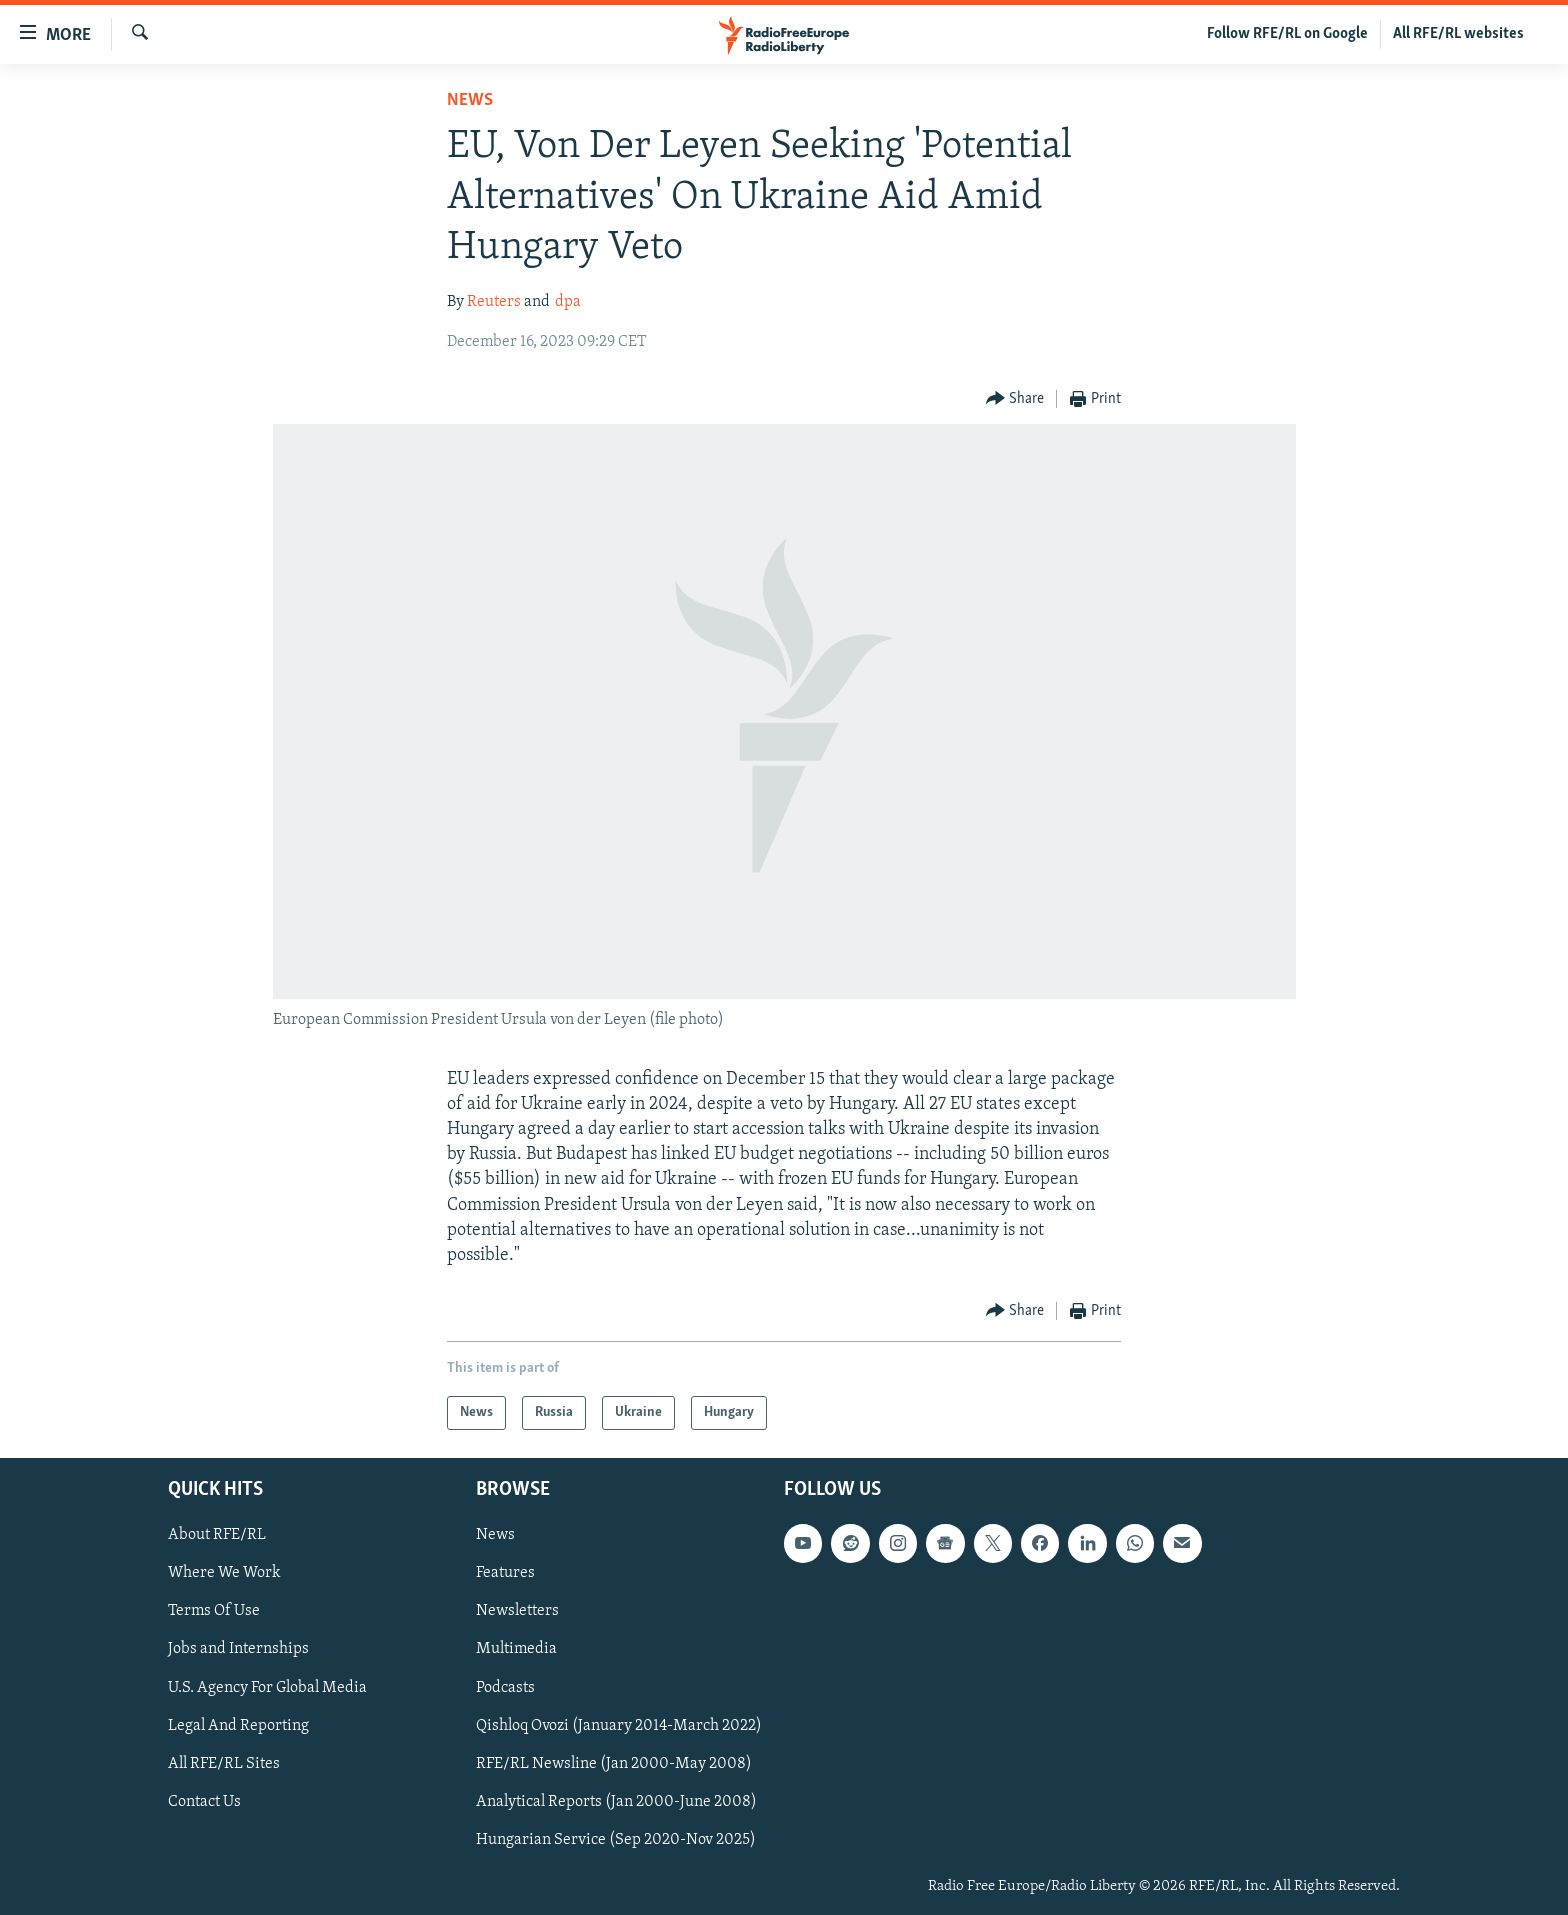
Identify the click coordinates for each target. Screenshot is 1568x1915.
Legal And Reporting (238, 1726)
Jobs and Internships (238, 1650)
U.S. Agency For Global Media (267, 1688)
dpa (568, 302)
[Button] (1015, 399)
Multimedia (516, 1650)
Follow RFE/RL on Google (1287, 34)
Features (505, 1574)
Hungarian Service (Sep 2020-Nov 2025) (616, 1840)
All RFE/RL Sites (224, 1764)
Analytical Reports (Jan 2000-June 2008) (616, 1802)
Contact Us (204, 1802)
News (470, 100)
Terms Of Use (214, 1612)
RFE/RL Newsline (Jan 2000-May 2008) (614, 1764)
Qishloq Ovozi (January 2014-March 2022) (619, 1726)
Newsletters (517, 1612)
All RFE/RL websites (1458, 34)
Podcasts (505, 1688)
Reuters (494, 302)
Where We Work (224, 1574)
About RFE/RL (217, 1536)
